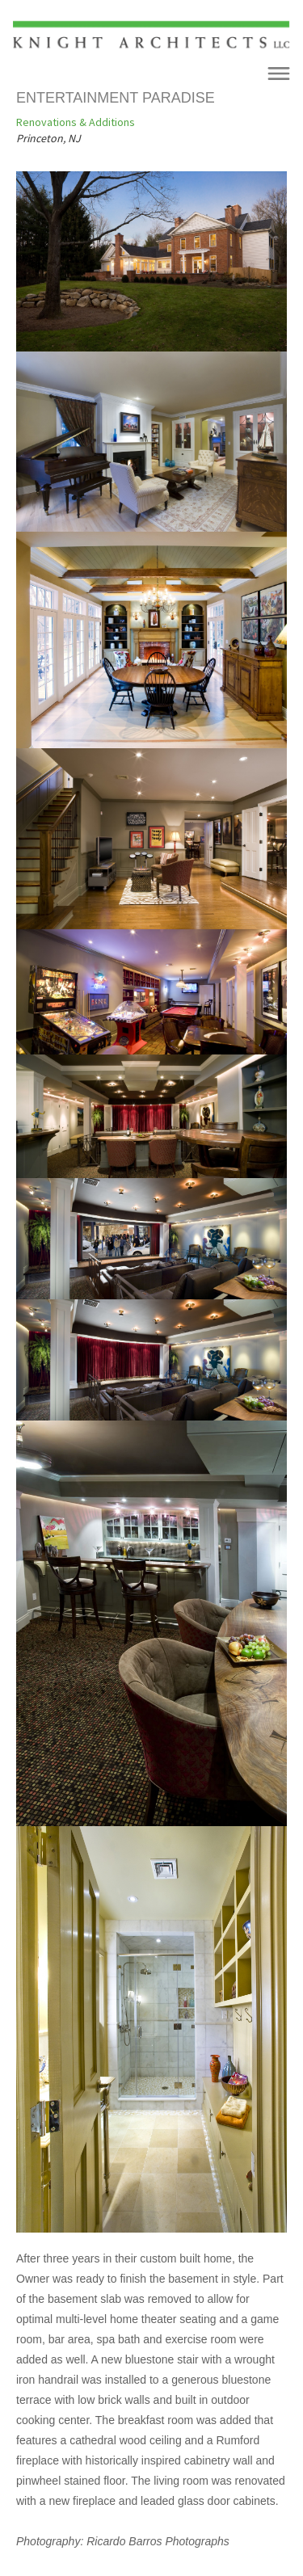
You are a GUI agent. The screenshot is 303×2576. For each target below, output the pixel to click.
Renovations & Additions (75, 122)
